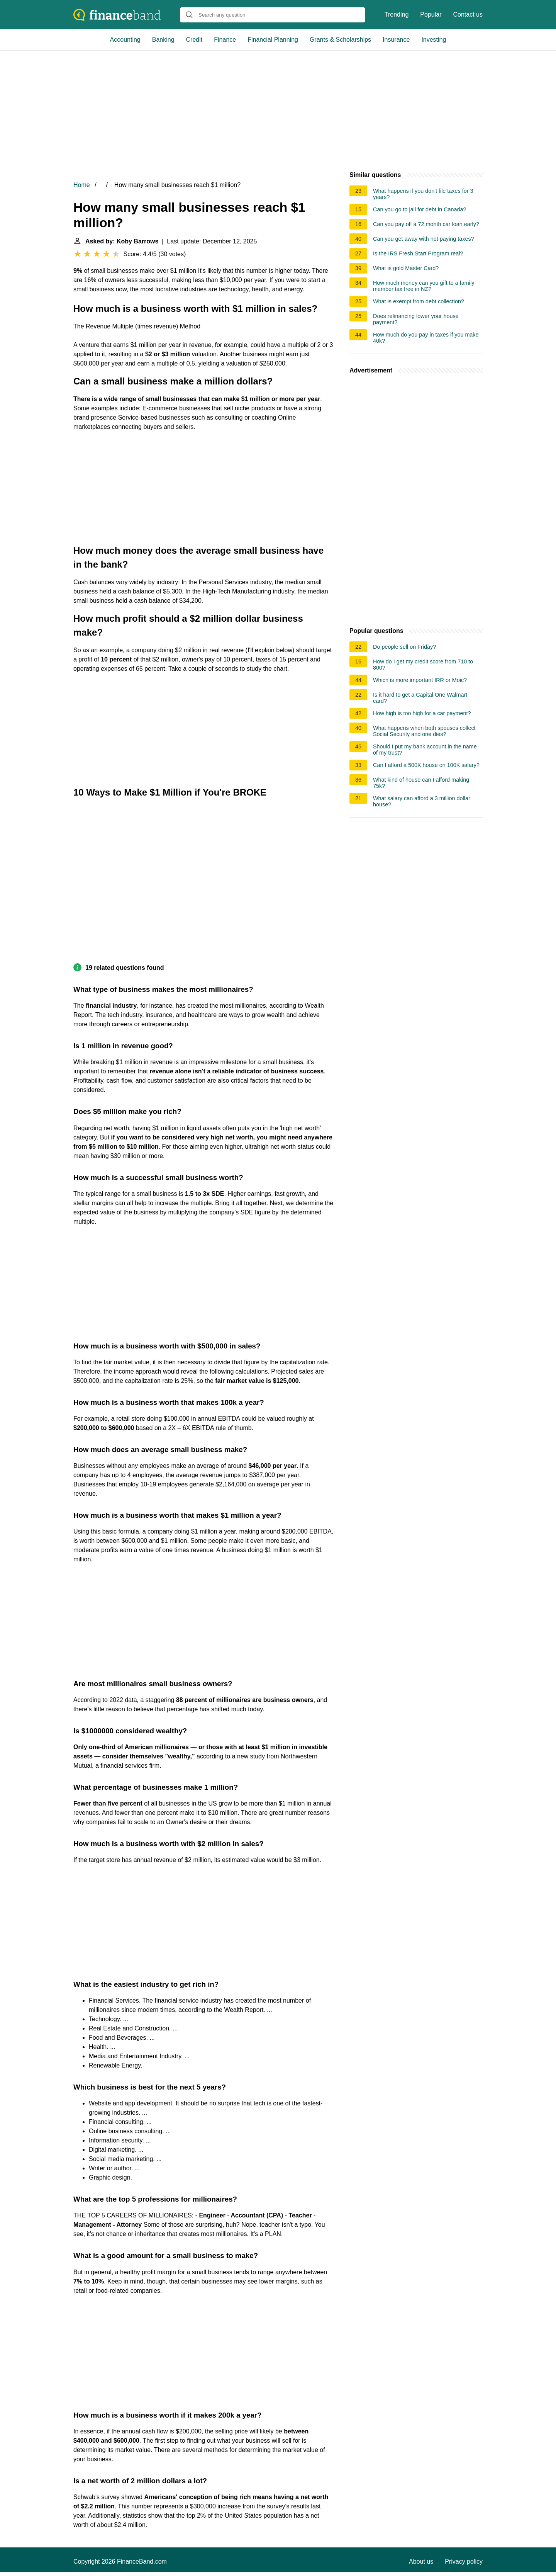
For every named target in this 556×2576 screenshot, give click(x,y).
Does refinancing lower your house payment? (416, 319)
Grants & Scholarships (340, 39)
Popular (430, 14)
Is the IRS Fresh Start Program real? (418, 253)
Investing (433, 39)
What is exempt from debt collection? (418, 301)
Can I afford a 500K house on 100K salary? (426, 765)
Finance (225, 39)
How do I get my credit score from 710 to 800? (423, 664)
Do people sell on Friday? (404, 647)
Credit (194, 39)
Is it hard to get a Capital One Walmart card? (420, 698)
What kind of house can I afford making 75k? (421, 783)
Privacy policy (464, 2561)
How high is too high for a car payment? (422, 713)
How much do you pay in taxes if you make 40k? (426, 338)
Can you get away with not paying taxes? (423, 239)
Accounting (125, 39)
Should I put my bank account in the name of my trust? (425, 749)
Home (81, 185)
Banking (163, 39)
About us (421, 2561)
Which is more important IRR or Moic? (420, 680)
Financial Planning (272, 39)
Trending (397, 14)
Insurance (396, 39)
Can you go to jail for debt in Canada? (419, 209)
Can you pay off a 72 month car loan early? (426, 224)
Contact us (468, 14)
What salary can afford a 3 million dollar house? (421, 801)
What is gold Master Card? (406, 268)
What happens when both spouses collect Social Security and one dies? (424, 731)
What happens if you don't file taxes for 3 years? (423, 194)
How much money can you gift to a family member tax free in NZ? (423, 286)
